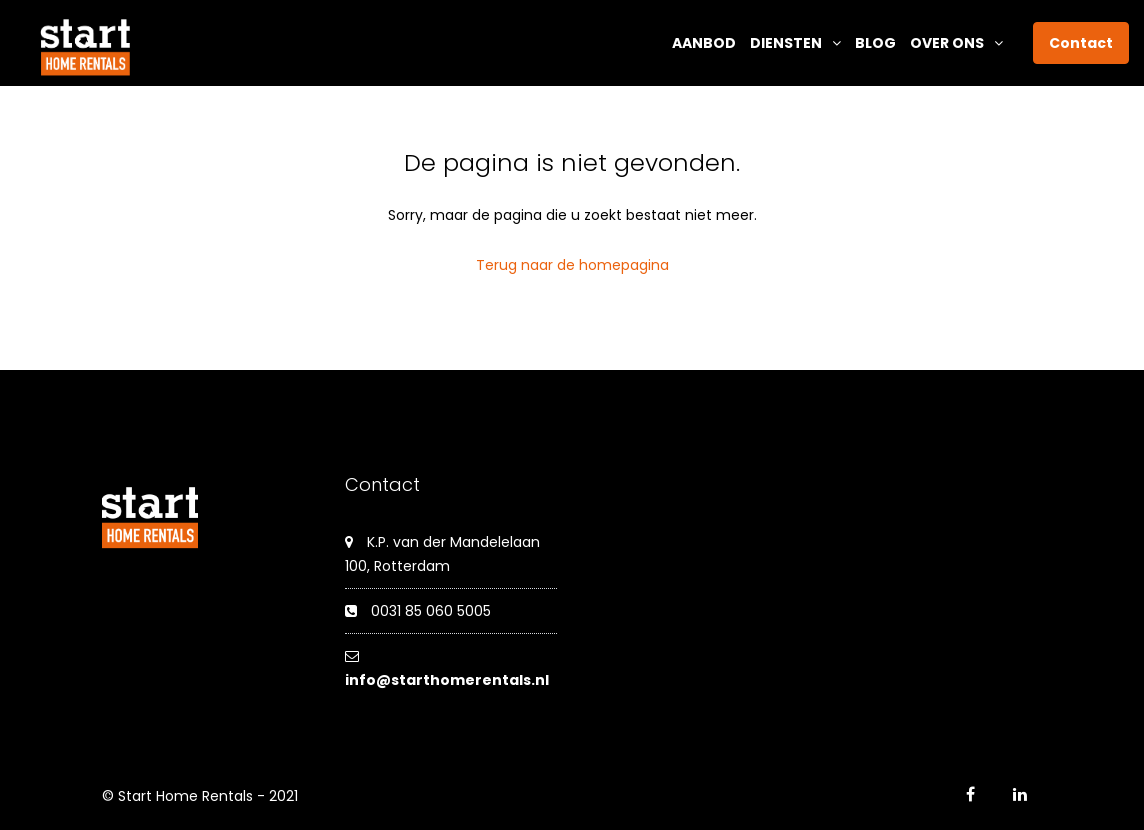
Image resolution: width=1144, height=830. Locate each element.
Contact (1081, 43)
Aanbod (704, 43)
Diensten (786, 43)
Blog (875, 43)
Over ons (947, 43)
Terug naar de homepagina (572, 265)
